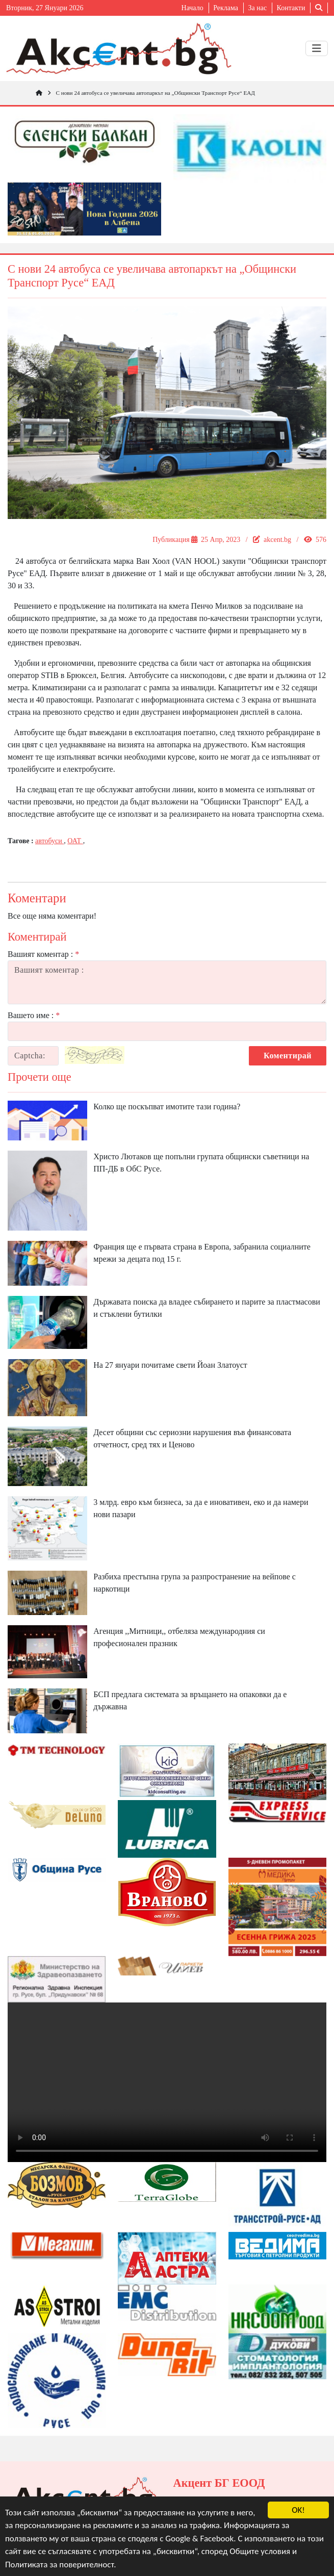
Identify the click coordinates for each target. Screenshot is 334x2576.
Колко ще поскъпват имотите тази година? (166, 1106)
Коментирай (288, 1055)
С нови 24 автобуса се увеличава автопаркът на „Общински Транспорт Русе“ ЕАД (155, 93)
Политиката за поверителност (59, 2564)
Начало (192, 8)
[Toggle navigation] (316, 48)
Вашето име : (34, 1015)
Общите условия (259, 2551)
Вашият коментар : (43, 954)
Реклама (225, 8)
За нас (257, 8)
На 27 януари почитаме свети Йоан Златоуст (170, 1365)
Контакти (291, 8)
